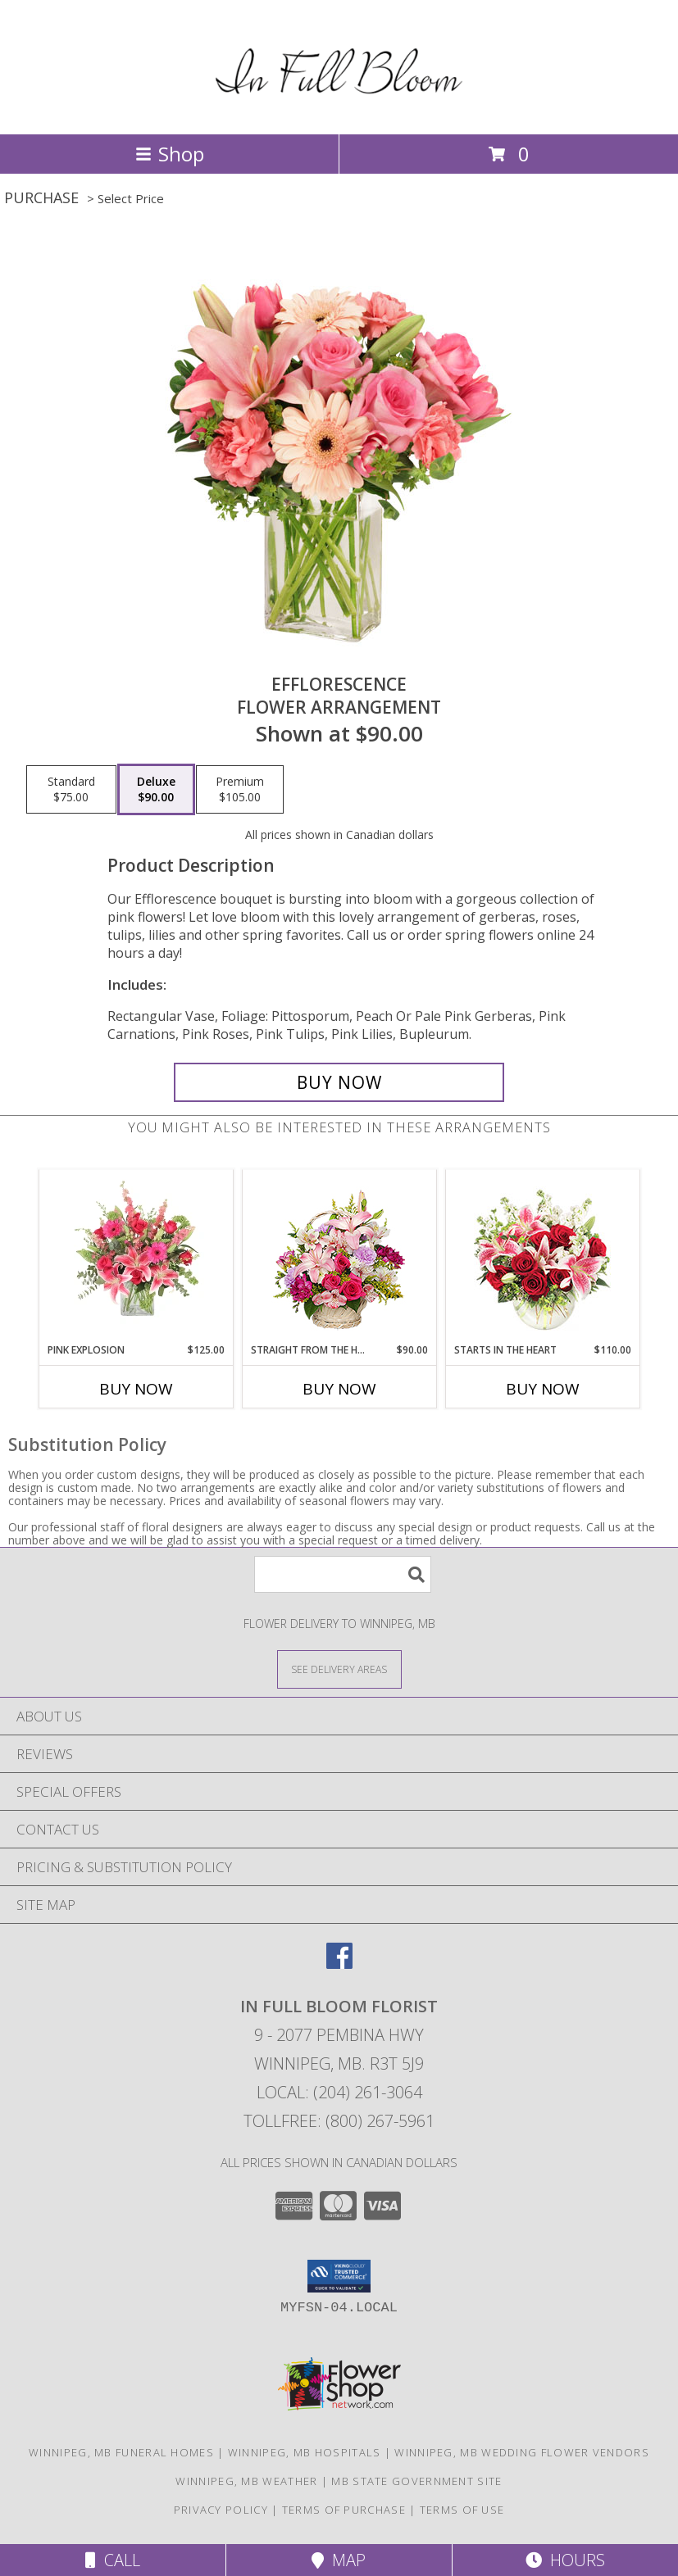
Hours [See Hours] (565, 2560)
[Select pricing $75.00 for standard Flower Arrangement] (71, 790)
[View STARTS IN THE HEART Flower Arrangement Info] (542, 1256)
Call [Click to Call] (112, 2560)
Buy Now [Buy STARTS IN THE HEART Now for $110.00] (543, 1388)
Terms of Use (462, 2509)
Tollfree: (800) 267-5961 (339, 2121)
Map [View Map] (339, 2560)
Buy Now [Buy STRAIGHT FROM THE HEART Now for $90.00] (339, 1388)
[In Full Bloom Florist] (339, 110)
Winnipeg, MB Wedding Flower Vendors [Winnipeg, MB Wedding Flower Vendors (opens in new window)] (521, 2452)
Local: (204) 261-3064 (339, 2092)
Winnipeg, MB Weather (246, 2481)
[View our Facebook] (339, 1963)
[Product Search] (342, 1574)
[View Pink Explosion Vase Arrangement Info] (135, 1256)
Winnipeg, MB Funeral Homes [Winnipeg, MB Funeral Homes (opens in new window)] (121, 2452)
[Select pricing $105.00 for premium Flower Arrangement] (240, 790)
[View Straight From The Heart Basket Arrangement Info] (339, 1256)
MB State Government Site (416, 2481)
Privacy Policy (221, 2509)
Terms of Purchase (344, 2509)
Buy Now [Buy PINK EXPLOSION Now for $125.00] (136, 1388)
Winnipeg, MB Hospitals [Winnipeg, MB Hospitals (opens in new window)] (304, 2452)
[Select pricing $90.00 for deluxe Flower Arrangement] (156, 790)
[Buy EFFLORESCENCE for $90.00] (339, 1082)
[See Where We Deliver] (339, 1668)
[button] (339, 2276)
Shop (169, 153)
